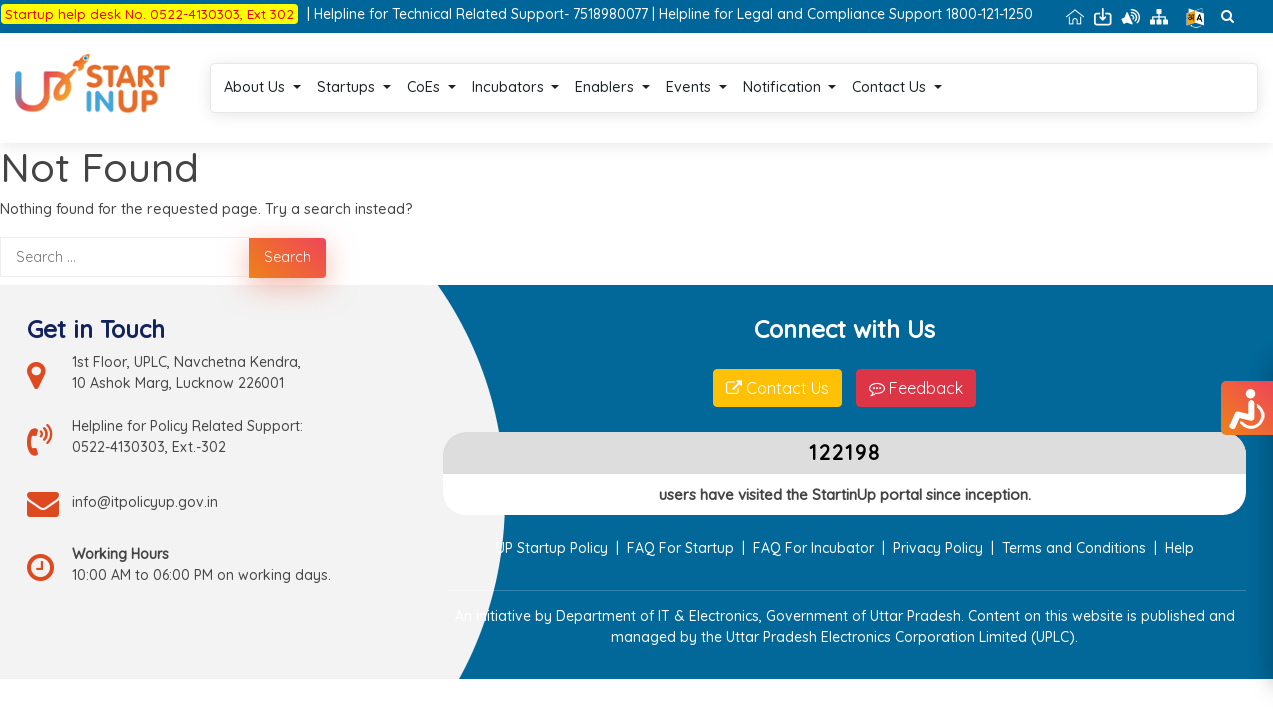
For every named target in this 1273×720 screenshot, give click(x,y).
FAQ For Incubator (813, 516)
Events (770, 75)
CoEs (505, 75)
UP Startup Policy (552, 516)
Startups (429, 75)
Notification (864, 75)
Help (1179, 516)
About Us (337, 75)
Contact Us (972, 75)
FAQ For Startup (680, 516)
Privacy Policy (938, 516)
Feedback (916, 364)
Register (1133, 75)
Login (1057, 75)
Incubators (590, 75)
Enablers (687, 75)
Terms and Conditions (1074, 516)
